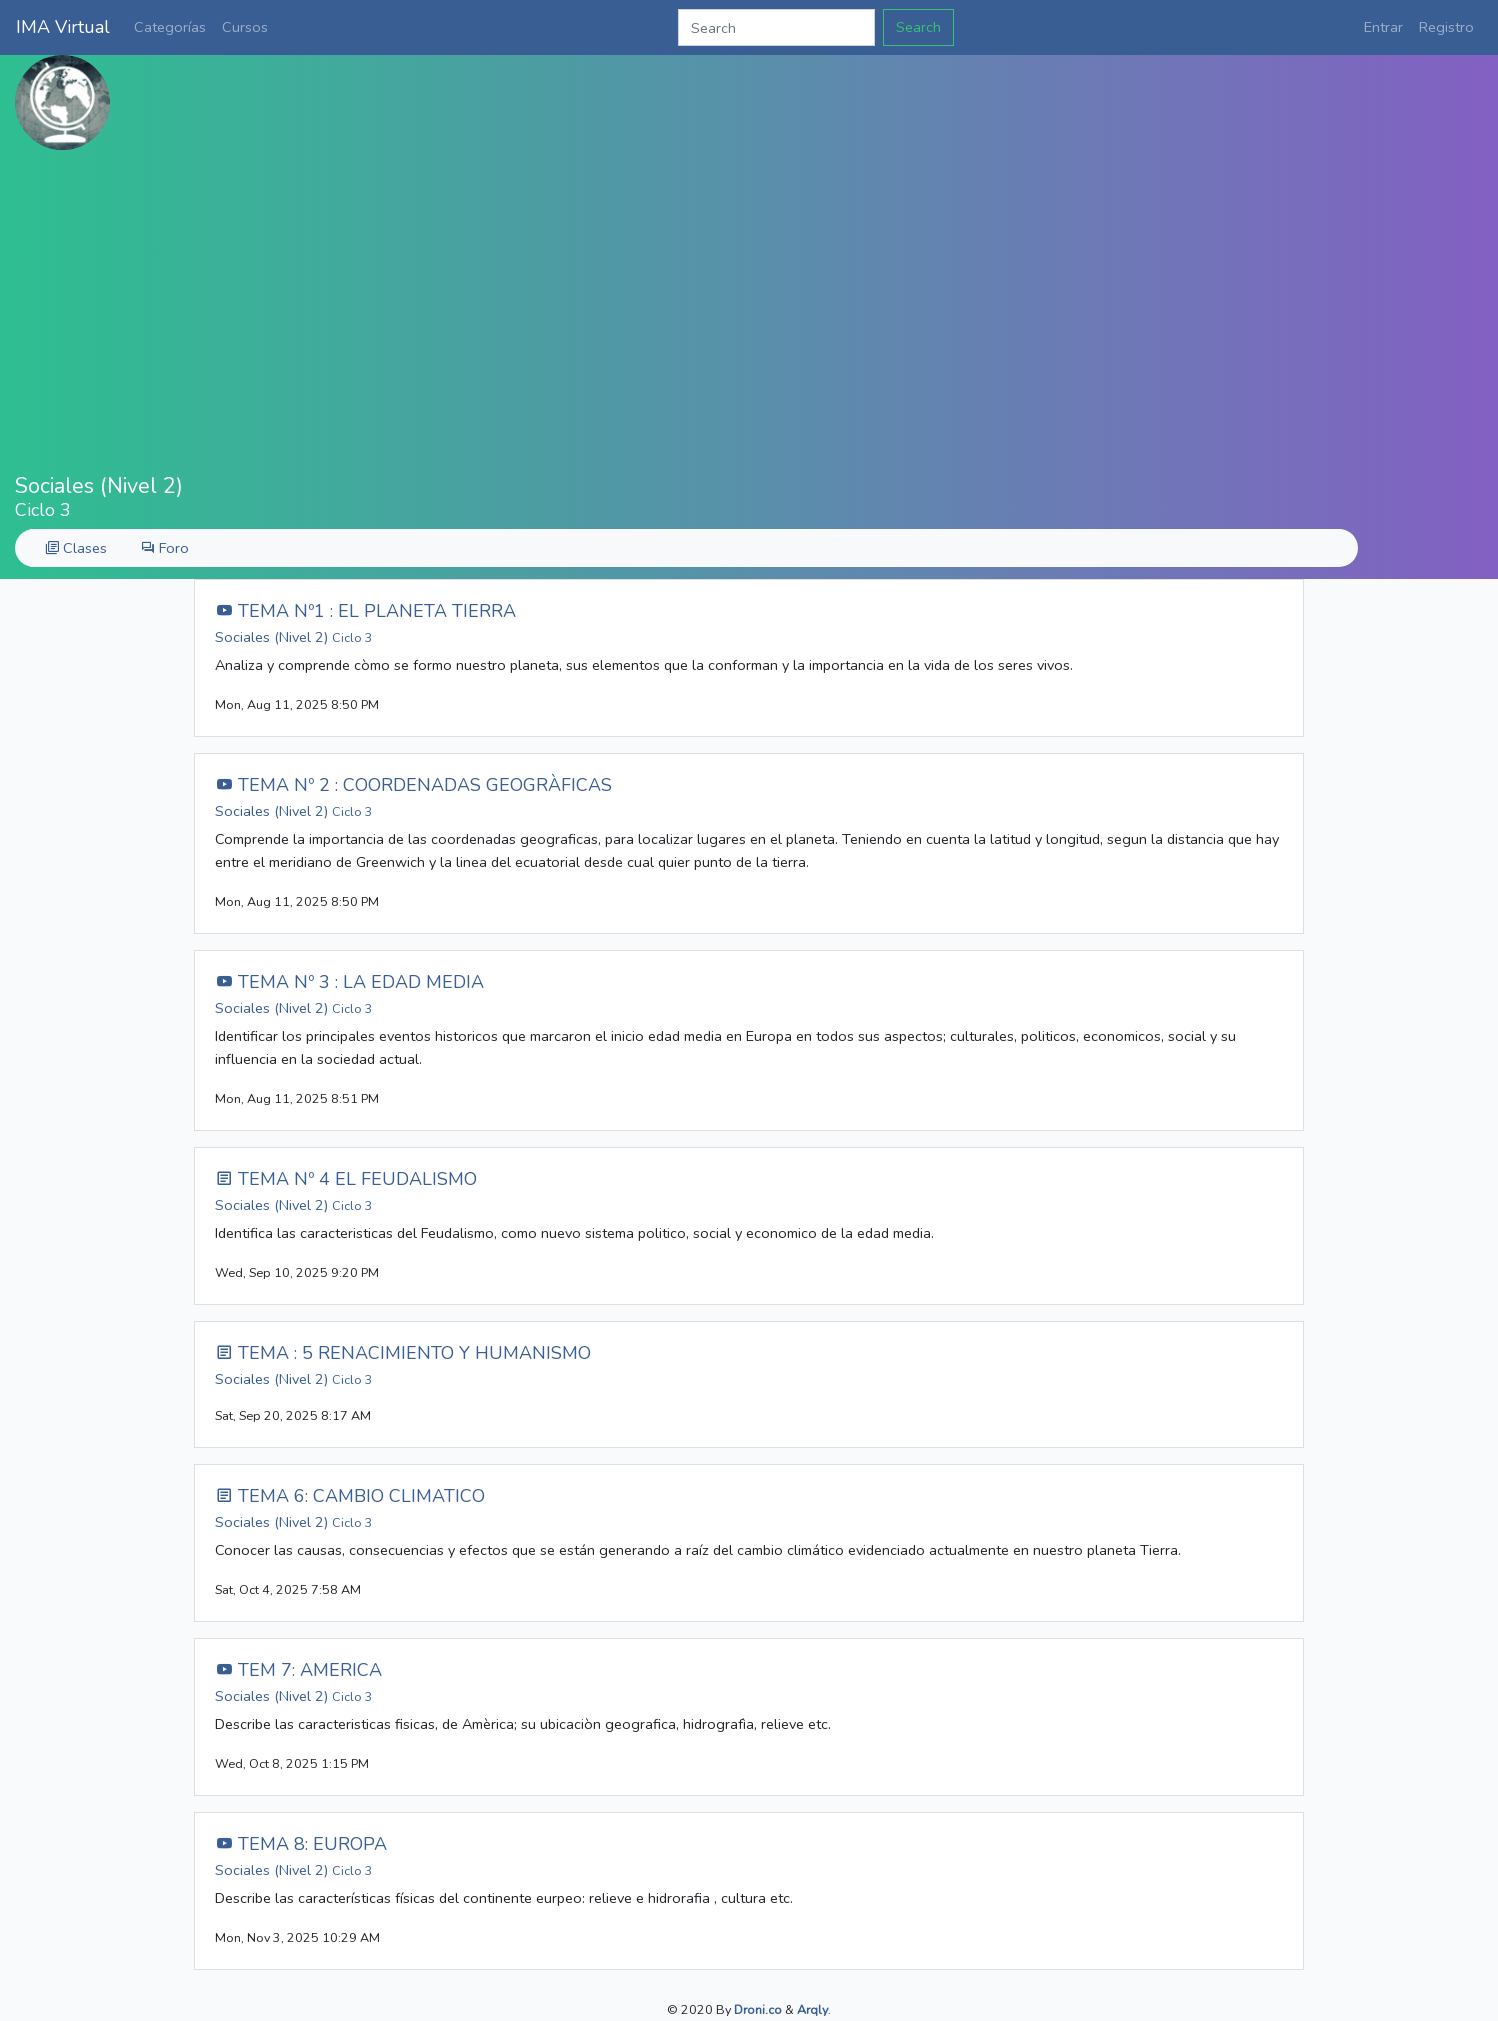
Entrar (1383, 27)
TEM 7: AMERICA (298, 1670)
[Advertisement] (749, 312)
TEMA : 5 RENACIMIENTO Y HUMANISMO (403, 1353)
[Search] (776, 27)
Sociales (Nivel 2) (294, 637)
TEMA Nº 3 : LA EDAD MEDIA (349, 982)
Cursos (245, 27)
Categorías (170, 27)
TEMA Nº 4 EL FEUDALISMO (346, 1179)
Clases (76, 548)
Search (918, 27)
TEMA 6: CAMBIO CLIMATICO (350, 1496)
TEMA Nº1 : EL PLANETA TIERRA (365, 611)
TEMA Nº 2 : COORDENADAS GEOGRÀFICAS (413, 785)
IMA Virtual (63, 27)
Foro (165, 548)
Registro (1446, 27)
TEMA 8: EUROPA (301, 1844)
